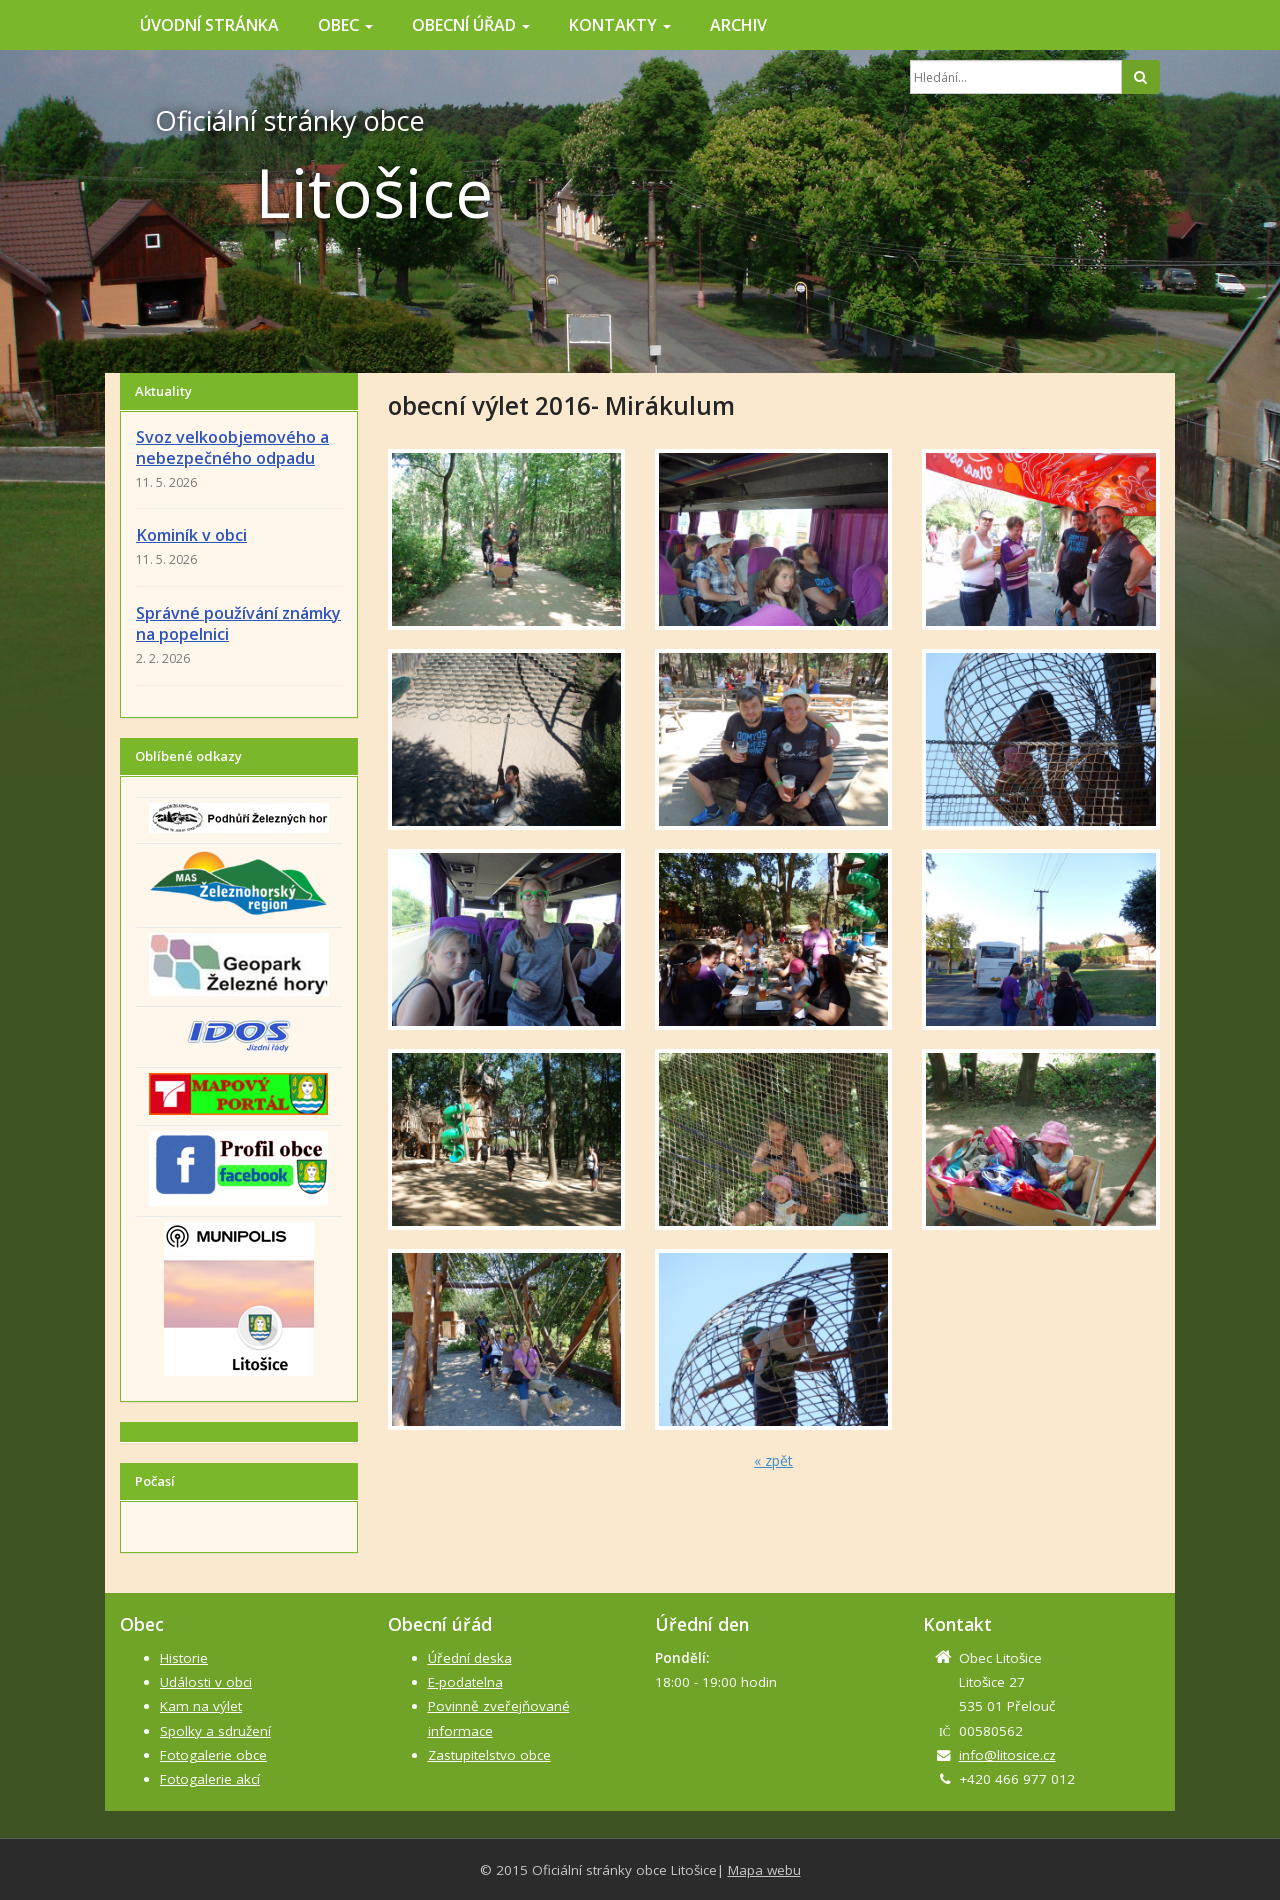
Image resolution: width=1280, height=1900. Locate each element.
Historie (184, 1658)
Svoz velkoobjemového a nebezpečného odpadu (232, 447)
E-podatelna (465, 1682)
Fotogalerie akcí (210, 1779)
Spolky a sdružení (215, 1731)
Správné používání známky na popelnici (238, 623)
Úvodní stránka (209, 25)
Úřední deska (470, 1658)
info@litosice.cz (1007, 1755)
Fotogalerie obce (213, 1755)
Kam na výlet (201, 1706)
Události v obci (206, 1682)
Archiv (738, 25)
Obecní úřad (471, 25)
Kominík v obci (191, 535)
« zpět (773, 1460)
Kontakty (620, 25)
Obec (345, 25)
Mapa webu (764, 1870)
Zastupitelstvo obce (489, 1755)
